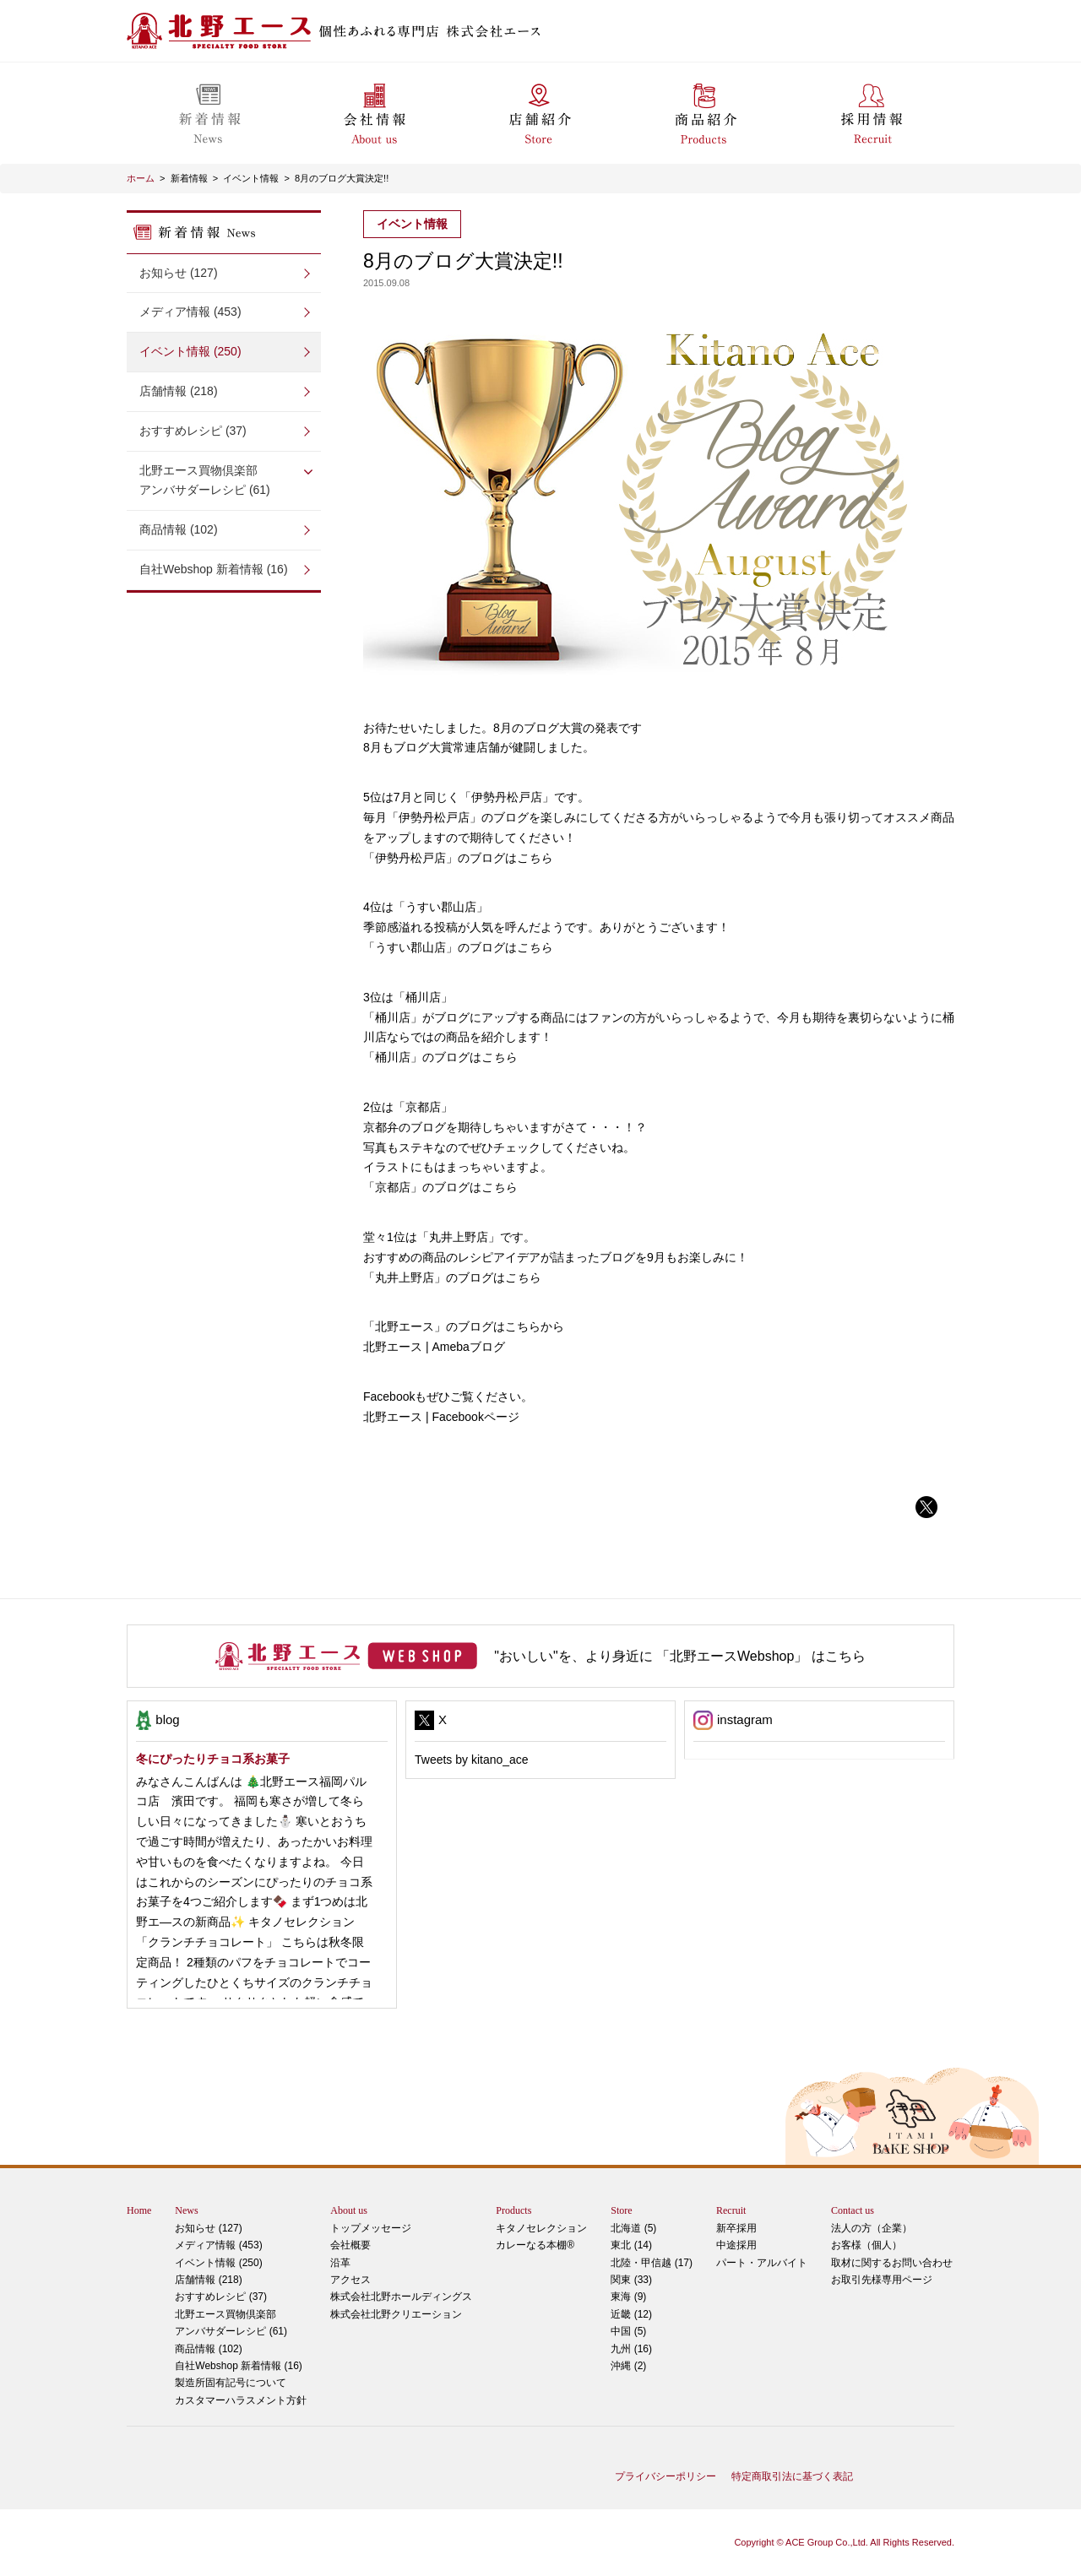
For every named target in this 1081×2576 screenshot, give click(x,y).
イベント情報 (251, 178)
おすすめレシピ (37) (193, 430)
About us (348, 2210)
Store (621, 2210)
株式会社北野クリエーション (396, 2314)
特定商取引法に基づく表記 (792, 2476)
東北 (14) (631, 2245)
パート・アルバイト (761, 2263)
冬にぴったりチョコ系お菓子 (213, 1758)
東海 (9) (628, 2296)
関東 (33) (631, 2280)
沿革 (340, 2263)
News (186, 2210)
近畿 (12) (631, 2314)
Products (513, 2210)
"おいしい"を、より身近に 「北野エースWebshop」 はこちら (680, 1656)
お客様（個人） (866, 2245)
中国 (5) (628, 2331)
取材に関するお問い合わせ (892, 2263)
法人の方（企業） (871, 2228)
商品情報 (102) (178, 529)
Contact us (852, 2210)
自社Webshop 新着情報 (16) (213, 569)
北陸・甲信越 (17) (652, 2263)
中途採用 (736, 2245)
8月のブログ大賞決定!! (341, 178)
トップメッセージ (370, 2228)
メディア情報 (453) (190, 311)
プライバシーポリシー (665, 2476)
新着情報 (189, 178)
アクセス (350, 2280)
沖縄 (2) (628, 2366)
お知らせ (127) (178, 272)
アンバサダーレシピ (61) (223, 479)
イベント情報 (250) (190, 351)
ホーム (141, 178)
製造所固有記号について (230, 2383)
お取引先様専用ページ (881, 2280)
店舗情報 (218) (178, 391)
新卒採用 (736, 2228)
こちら (534, 858)
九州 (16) (631, 2349)
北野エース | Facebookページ (441, 1417)
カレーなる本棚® (535, 2245)
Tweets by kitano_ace (472, 1759)
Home (139, 2210)
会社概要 (350, 2245)
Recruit (731, 2210)
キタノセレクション (541, 2228)
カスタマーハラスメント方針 (241, 2400)
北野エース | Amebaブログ (434, 1346)
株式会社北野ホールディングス (401, 2296)
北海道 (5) (633, 2228)
